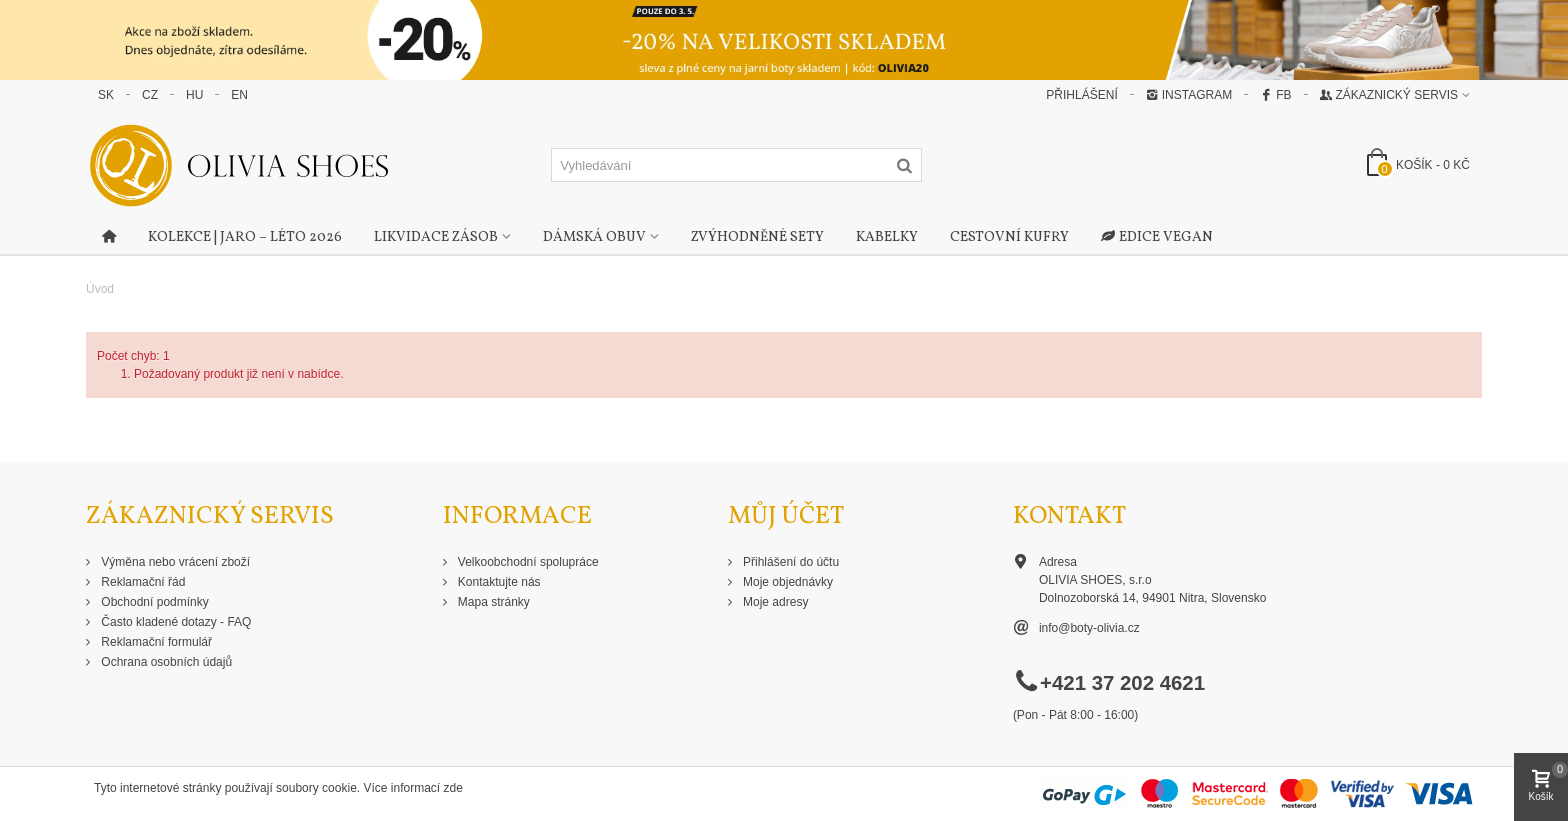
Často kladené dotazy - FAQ (174, 622)
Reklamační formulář (155, 642)
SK (106, 95)
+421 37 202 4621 (1122, 683)
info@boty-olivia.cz (1089, 628)
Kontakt (1069, 516)
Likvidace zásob (436, 237)
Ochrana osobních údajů (165, 662)
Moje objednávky (786, 582)
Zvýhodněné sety (757, 237)
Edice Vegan (1157, 238)
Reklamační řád (141, 582)
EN (239, 95)
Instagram (1189, 95)
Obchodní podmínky (153, 602)
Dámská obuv (594, 237)
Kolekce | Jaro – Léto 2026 (245, 237)
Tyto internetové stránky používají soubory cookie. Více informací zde (278, 788)
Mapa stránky (492, 602)
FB (1275, 95)
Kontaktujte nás (498, 582)
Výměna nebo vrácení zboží (174, 562)
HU (194, 95)
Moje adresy (774, 602)
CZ (150, 95)
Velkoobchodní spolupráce (527, 562)
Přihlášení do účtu (789, 562)
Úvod (100, 289)
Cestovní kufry (1009, 237)
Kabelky (887, 237)
